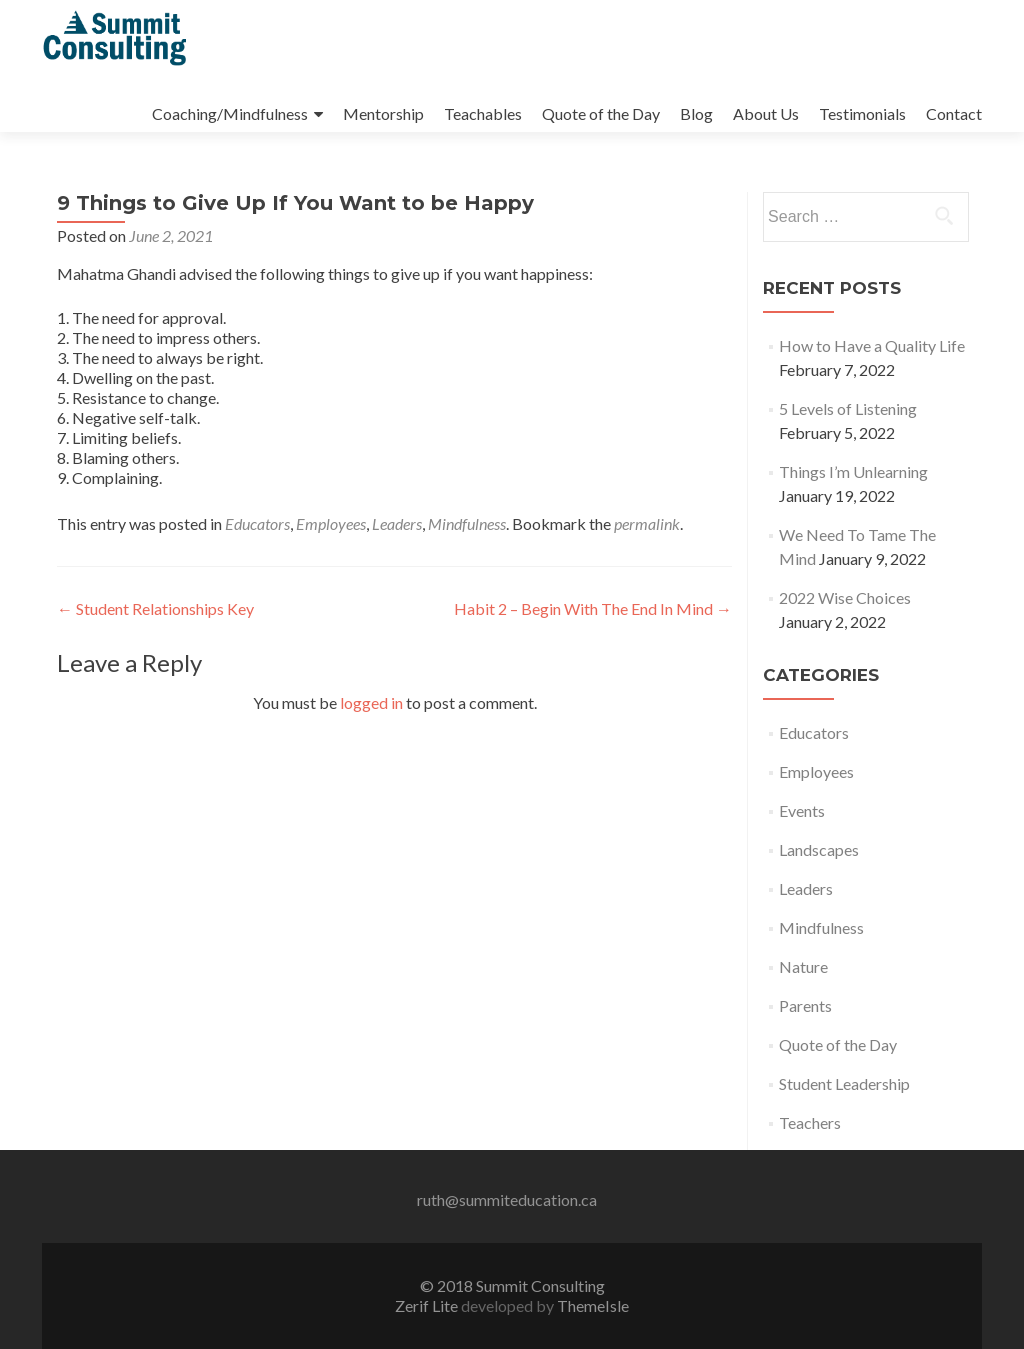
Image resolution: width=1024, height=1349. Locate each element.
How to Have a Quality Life (872, 345)
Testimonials (862, 113)
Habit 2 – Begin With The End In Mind (593, 608)
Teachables (483, 113)
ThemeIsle (593, 1305)
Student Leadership (844, 1083)
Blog (696, 113)
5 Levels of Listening (848, 408)
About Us (766, 113)
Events (802, 810)
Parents (805, 1005)
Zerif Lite (428, 1305)
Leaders (397, 523)
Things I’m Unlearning (853, 471)
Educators (257, 523)
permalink (647, 523)
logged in (371, 702)
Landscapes (819, 849)
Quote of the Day (601, 113)
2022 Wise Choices (845, 597)
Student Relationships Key (155, 608)
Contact (954, 113)
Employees (331, 523)
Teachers (810, 1122)
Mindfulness (467, 523)
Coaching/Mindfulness (230, 113)
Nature (803, 966)
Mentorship (383, 113)
